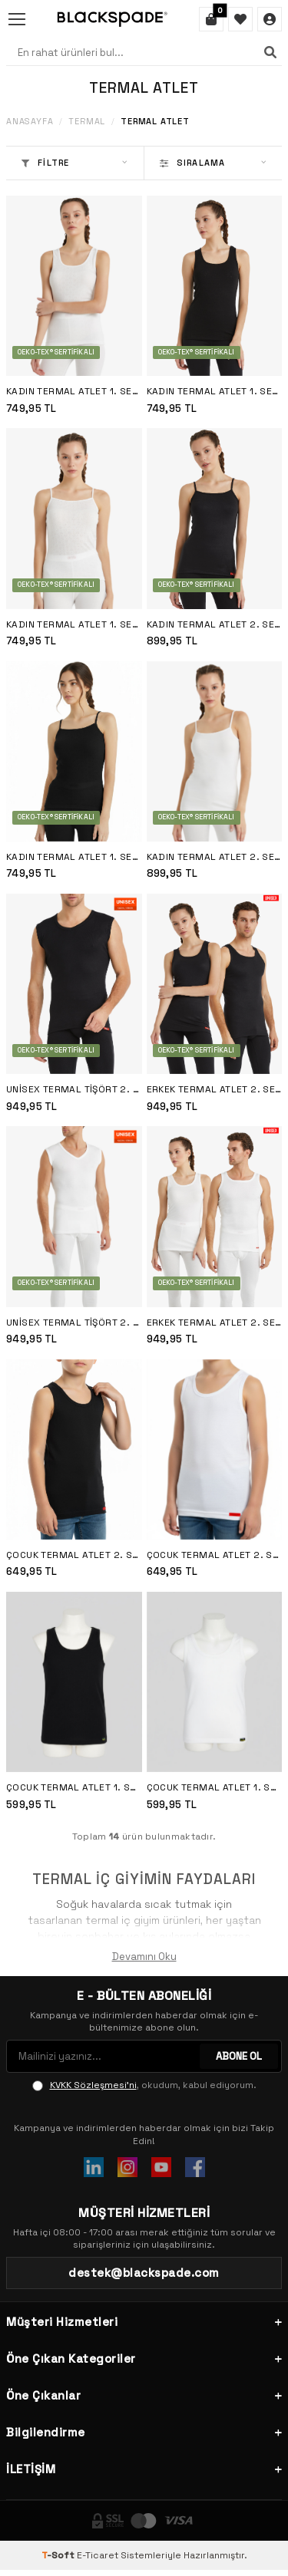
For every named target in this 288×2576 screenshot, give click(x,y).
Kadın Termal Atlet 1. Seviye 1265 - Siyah (74, 857)
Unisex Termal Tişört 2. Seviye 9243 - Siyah (74, 1089)
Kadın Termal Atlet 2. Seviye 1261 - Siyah (215, 624)
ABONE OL (239, 2056)
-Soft (59, 2555)
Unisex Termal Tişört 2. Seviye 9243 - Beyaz (74, 1322)
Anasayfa (29, 121)
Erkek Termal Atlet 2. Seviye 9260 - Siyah (215, 1089)
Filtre (75, 162)
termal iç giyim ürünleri (142, 1920)
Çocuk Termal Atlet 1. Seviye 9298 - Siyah (74, 1787)
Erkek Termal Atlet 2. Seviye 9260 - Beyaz (215, 1322)
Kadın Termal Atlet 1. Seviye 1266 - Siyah (215, 391)
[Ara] (270, 52)
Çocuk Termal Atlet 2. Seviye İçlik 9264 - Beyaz (215, 1555)
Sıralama (213, 162)
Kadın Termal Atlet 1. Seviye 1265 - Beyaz (74, 624)
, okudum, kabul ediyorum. (144, 2085)
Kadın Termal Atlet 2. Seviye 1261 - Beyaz (215, 857)
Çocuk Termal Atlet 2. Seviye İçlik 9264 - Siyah (74, 1555)
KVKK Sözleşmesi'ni (93, 2085)
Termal (86, 121)
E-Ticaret (97, 2555)
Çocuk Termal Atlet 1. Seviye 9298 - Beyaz (215, 1787)
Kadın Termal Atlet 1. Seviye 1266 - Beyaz (74, 391)
